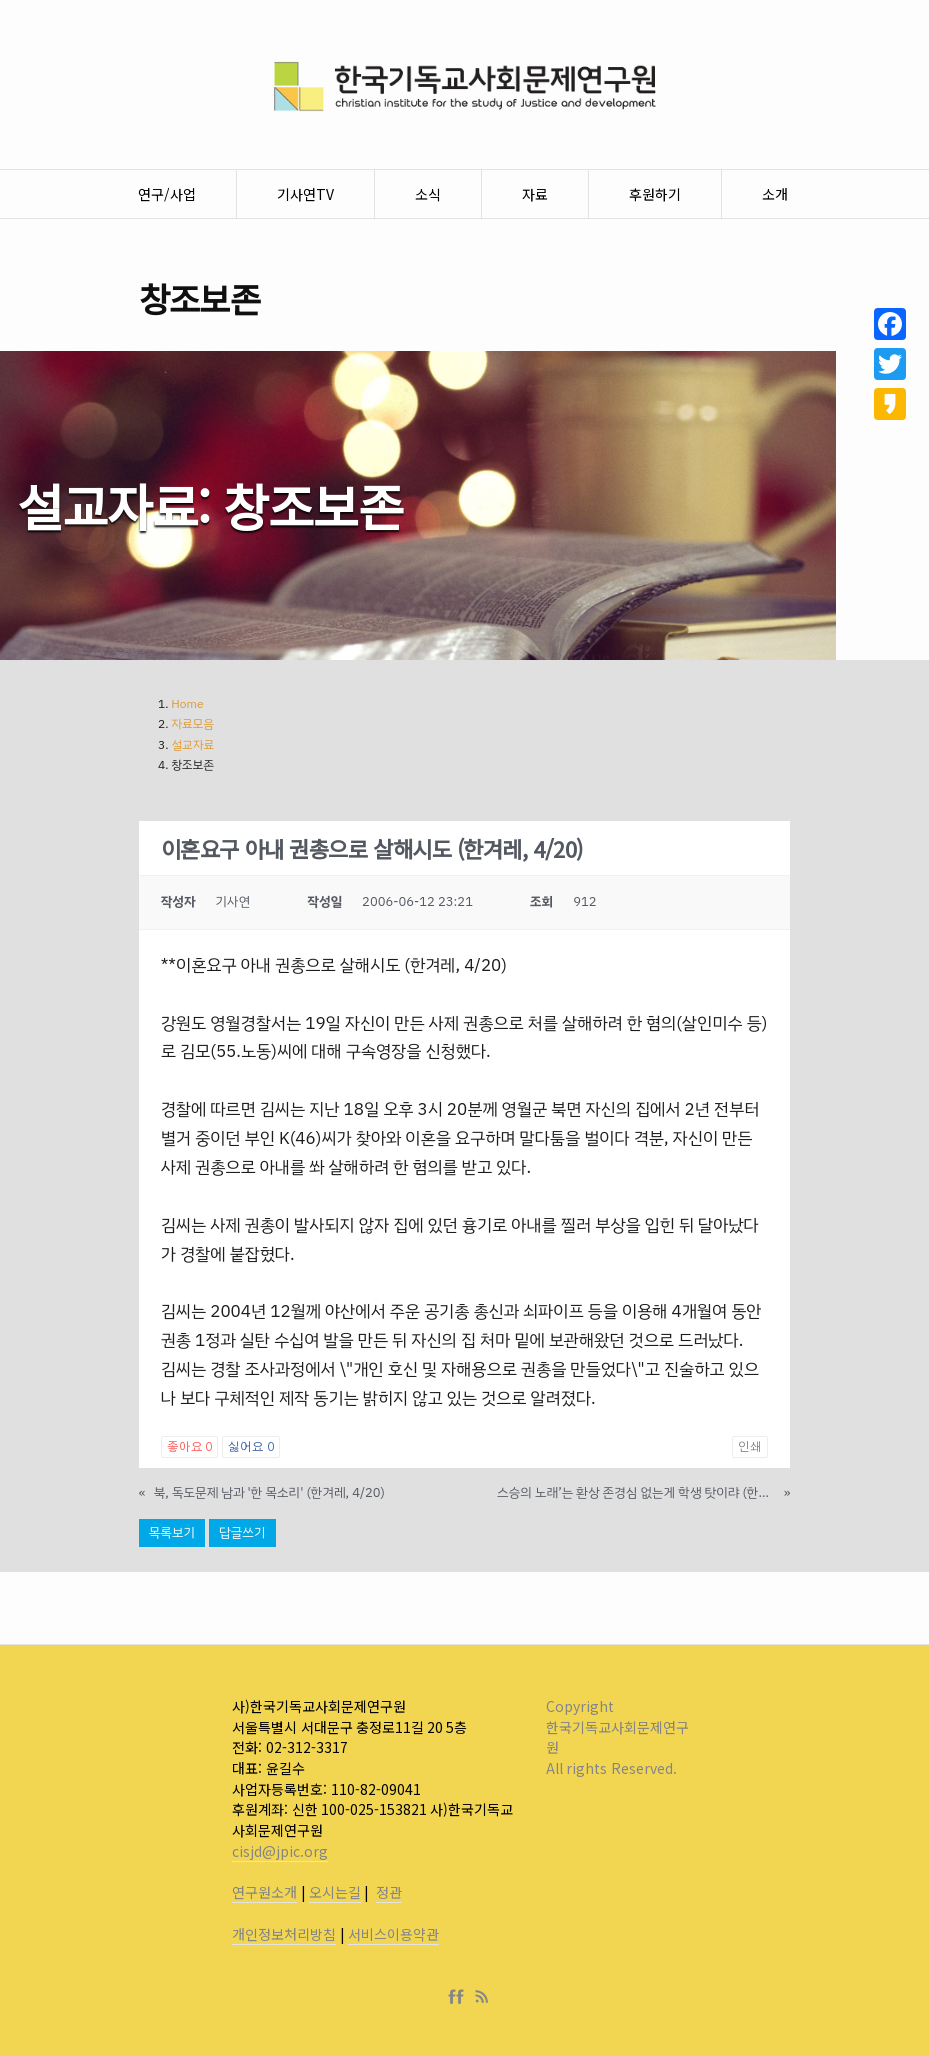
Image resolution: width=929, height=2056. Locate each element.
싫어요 (250, 1447)
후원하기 (655, 194)
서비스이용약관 (393, 1934)
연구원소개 (264, 1892)
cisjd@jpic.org (280, 1851)
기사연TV (305, 194)
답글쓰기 (242, 1532)
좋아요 (189, 1447)
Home (187, 704)
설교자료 (192, 745)
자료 (535, 194)
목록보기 (172, 1532)
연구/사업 (167, 194)
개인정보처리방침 (284, 1934)
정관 (389, 1892)
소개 (775, 194)
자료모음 (192, 724)
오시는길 (335, 1892)
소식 (428, 194)
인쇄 (750, 1447)
